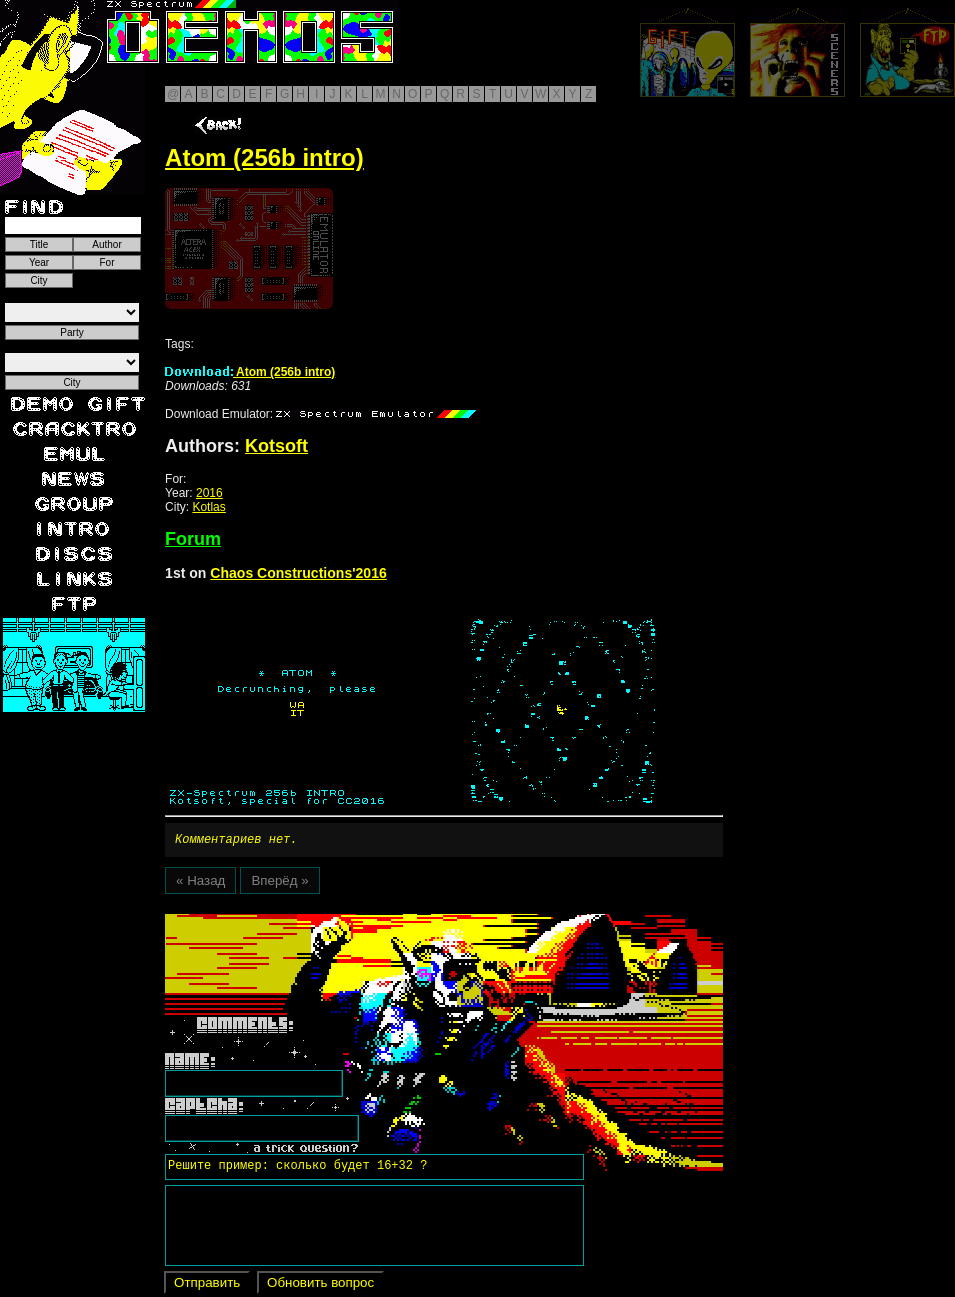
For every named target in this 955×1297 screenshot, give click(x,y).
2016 (209, 493)
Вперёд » (279, 883)
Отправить (207, 1285)
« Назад (200, 883)
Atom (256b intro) (250, 372)
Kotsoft (276, 446)
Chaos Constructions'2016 (298, 573)
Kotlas (208, 507)
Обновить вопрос (320, 1285)
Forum (193, 539)
